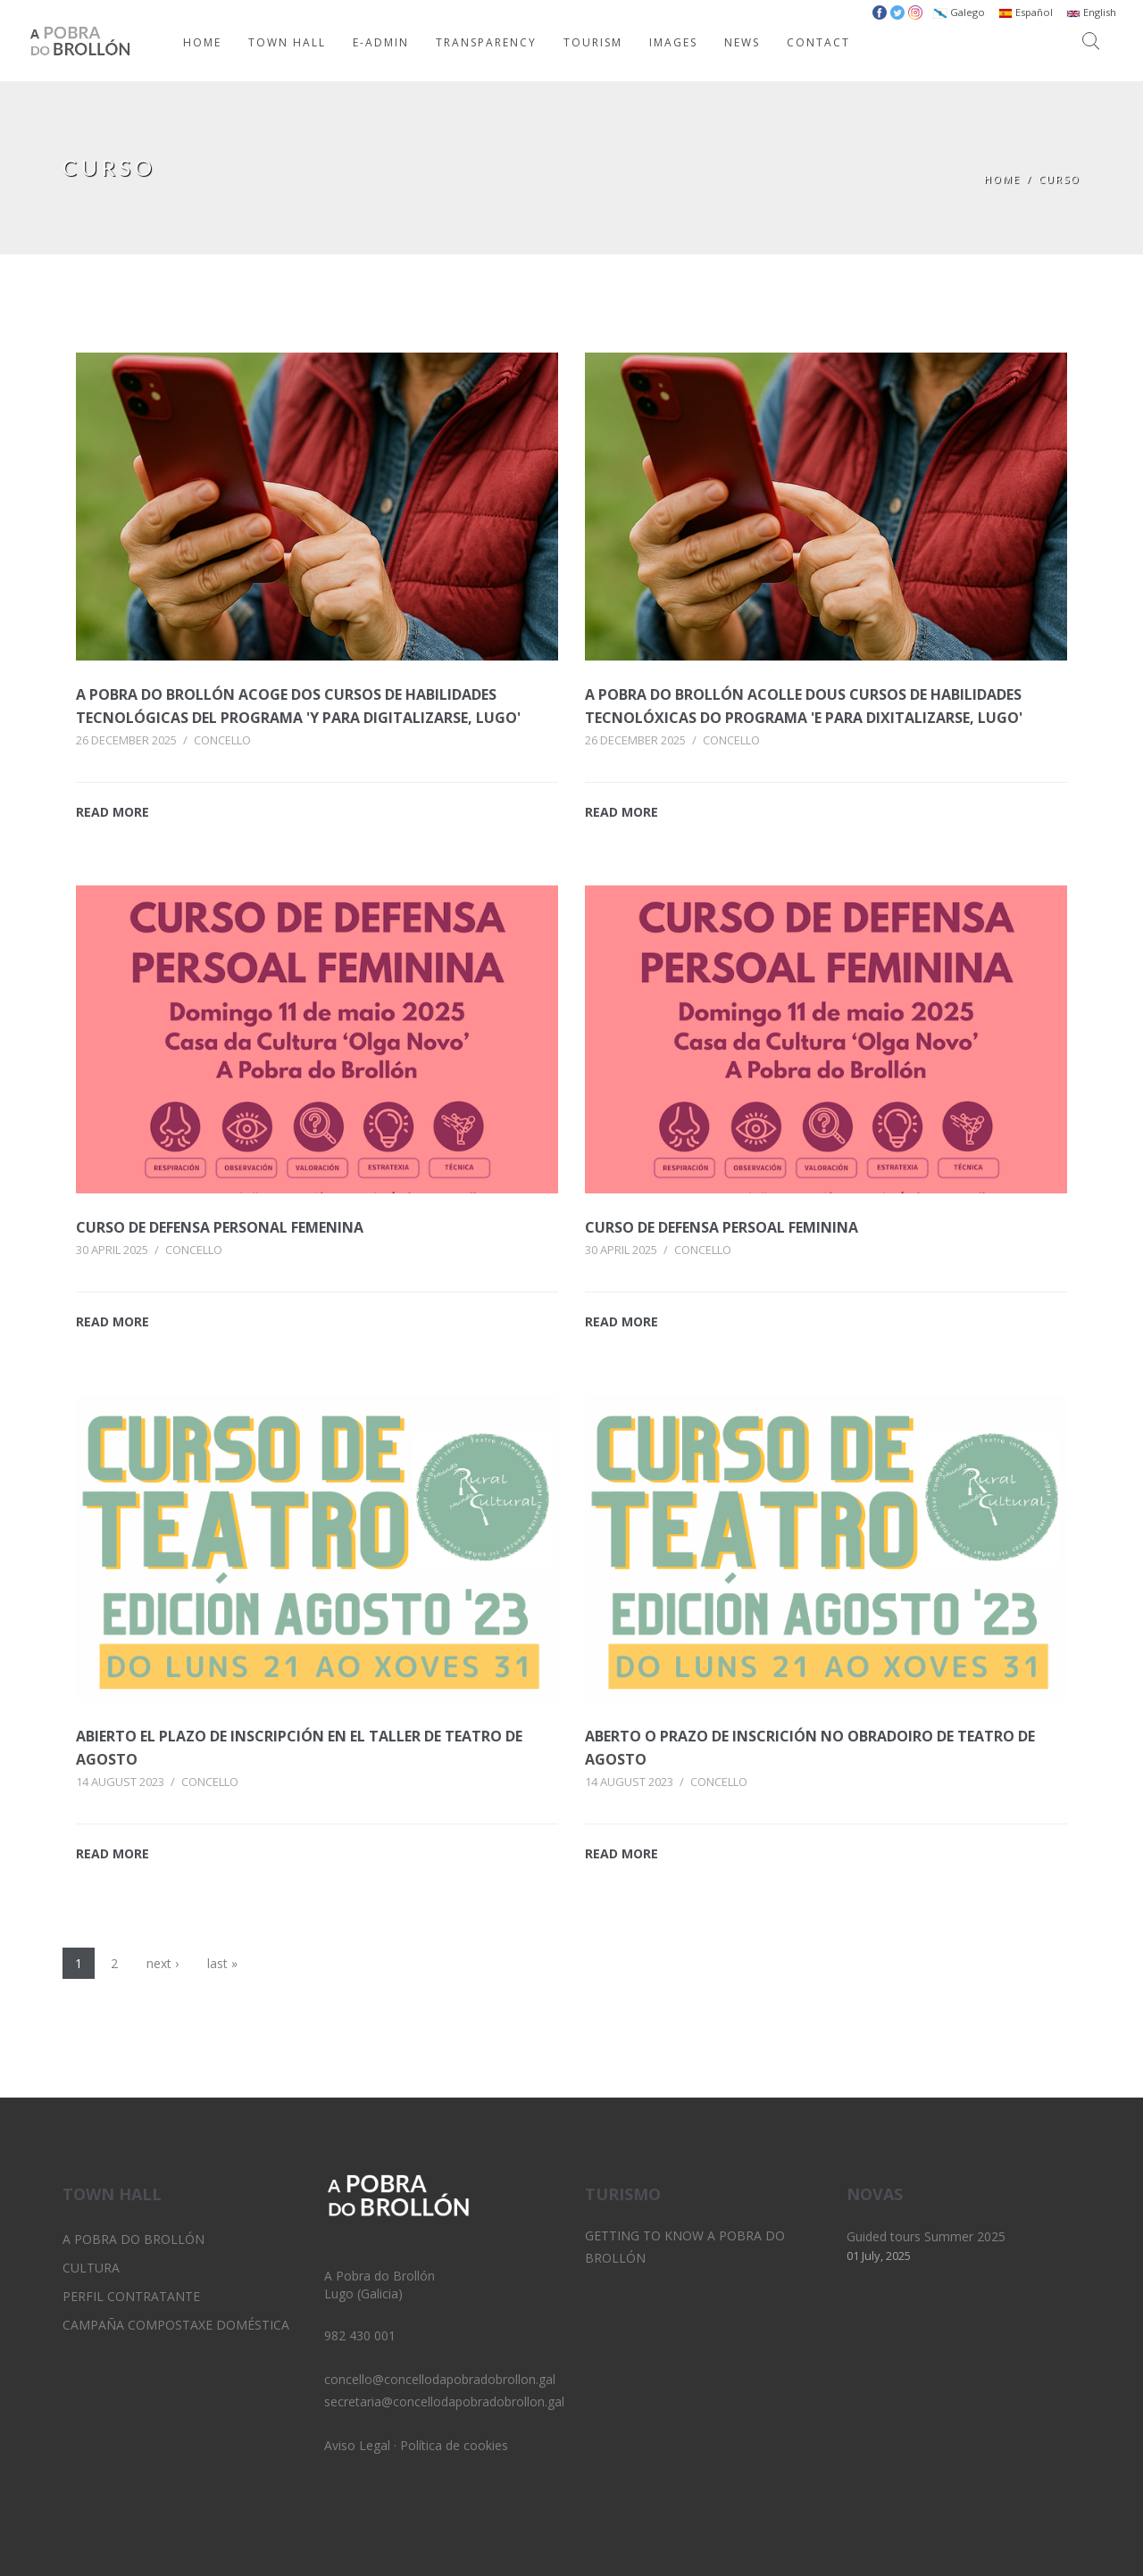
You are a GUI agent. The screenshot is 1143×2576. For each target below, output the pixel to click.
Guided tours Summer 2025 (926, 2236)
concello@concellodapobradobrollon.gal (439, 2379)
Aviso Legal (357, 2445)
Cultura (91, 2267)
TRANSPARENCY (486, 42)
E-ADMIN (381, 42)
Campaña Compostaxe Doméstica (176, 2324)
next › (162, 1963)
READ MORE (112, 811)
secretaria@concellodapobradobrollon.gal (444, 2401)
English (1091, 12)
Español (1025, 12)
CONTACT (818, 42)
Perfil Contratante (131, 2296)
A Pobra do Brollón (133, 2239)
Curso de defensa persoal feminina (721, 1227)
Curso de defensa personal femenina (219, 1227)
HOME (202, 42)
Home (1002, 179)
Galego (959, 12)
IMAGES (673, 42)
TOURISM (592, 42)
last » (222, 1963)
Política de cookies (454, 2445)
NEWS (742, 42)
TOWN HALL (287, 42)
